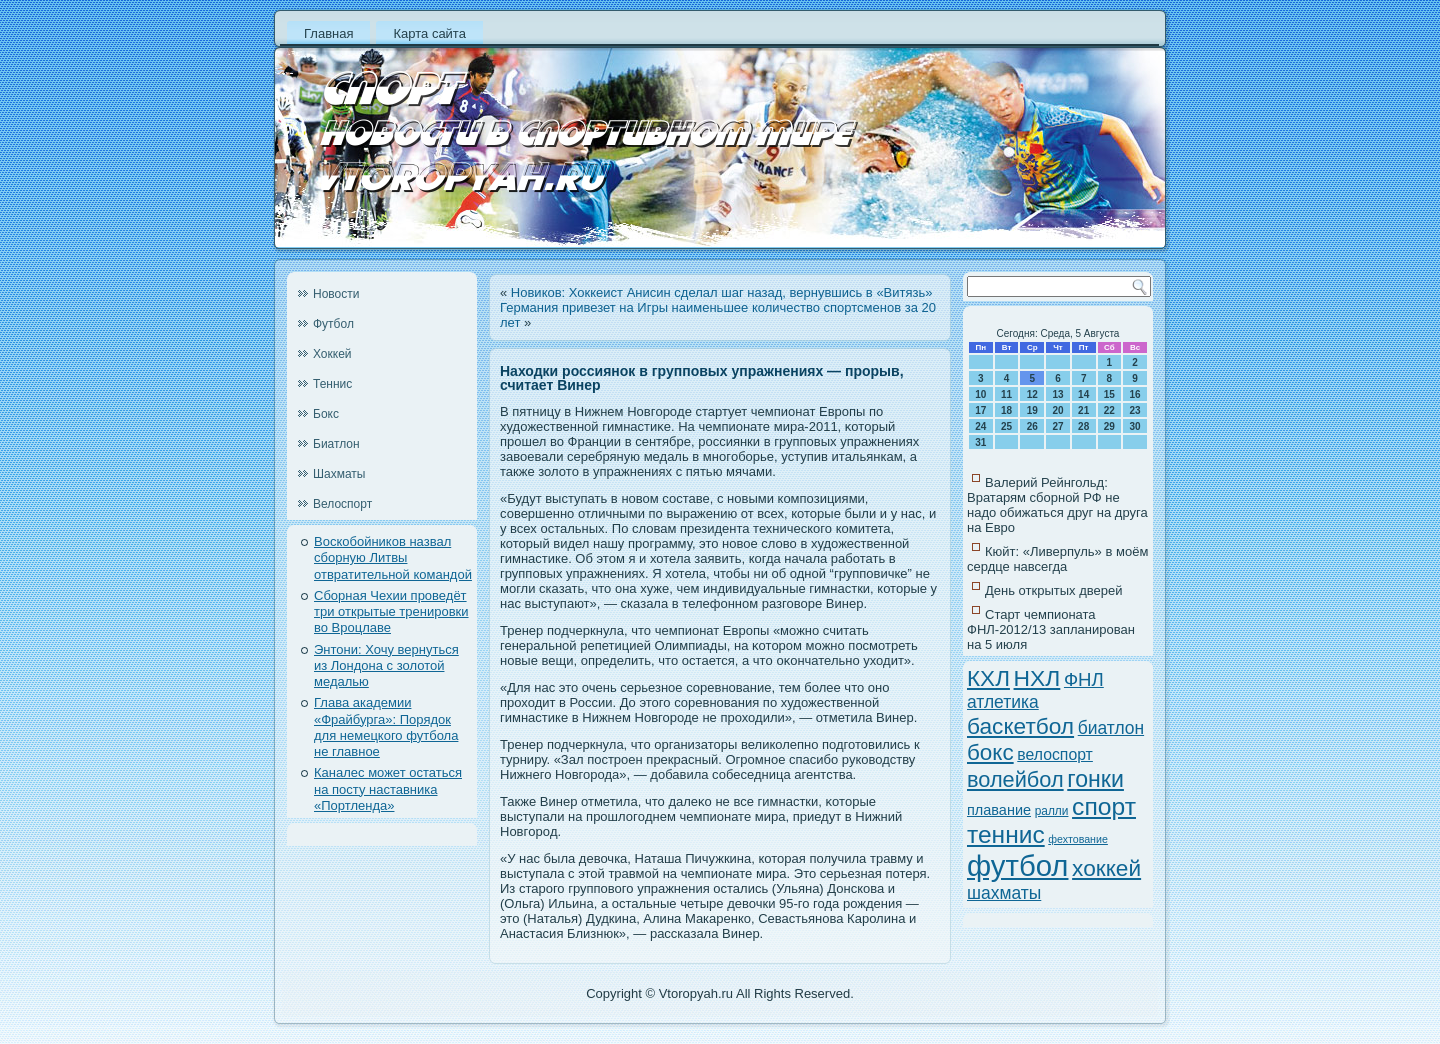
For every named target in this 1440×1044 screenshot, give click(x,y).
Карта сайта (429, 33)
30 (1135, 426)
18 (1006, 410)
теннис (1006, 834)
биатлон (1111, 728)
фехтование (1078, 839)
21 (1083, 410)
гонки (1095, 779)
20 (1057, 410)
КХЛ (988, 678)
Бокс (326, 414)
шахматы (1004, 893)
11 (1006, 394)
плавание (999, 810)
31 (980, 442)
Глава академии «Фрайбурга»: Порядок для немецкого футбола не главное (386, 727)
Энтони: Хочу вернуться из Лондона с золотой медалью (386, 666)
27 (1057, 426)
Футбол (333, 324)
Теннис (332, 384)
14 (1083, 394)
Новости (336, 294)
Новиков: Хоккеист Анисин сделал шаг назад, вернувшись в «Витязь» (722, 292)
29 (1109, 426)
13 (1057, 394)
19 (1032, 410)
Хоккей (332, 354)
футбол (1017, 865)
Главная (328, 33)
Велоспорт (342, 504)
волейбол (1015, 779)
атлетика (1003, 702)
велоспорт (1055, 754)
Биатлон (336, 444)
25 (1006, 426)
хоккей (1106, 868)
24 (980, 426)
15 (1109, 394)
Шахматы (339, 474)
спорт (1104, 806)
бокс (990, 752)
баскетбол (1020, 726)
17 (980, 410)
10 (980, 394)
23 (1135, 410)
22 (1109, 410)
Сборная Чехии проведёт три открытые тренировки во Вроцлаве (391, 612)
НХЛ (1037, 678)
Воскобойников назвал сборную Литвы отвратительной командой (393, 558)
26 (1032, 426)
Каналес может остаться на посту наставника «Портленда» (388, 789)
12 (1032, 394)
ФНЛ (1084, 679)
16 (1135, 394)
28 (1083, 426)
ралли (1052, 811)
